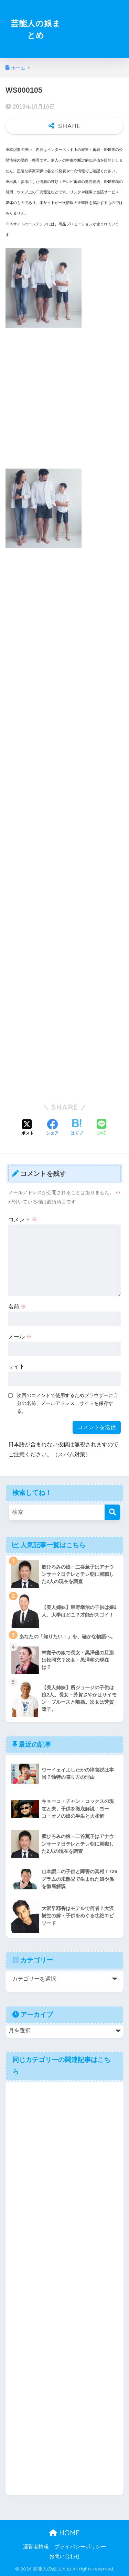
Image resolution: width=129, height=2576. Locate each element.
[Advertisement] (94, 33)
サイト (16, 1366)
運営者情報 (36, 2546)
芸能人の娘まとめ (36, 29)
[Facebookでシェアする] (52, 1128)
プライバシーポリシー (80, 2546)
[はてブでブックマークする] (77, 1128)
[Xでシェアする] (27, 1128)
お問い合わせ (64, 2556)
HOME (64, 2532)
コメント (22, 1219)
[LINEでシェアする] (101, 1127)
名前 (17, 1307)
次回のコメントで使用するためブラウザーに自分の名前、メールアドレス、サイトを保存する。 (67, 1403)
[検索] (112, 1512)
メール (20, 1337)
